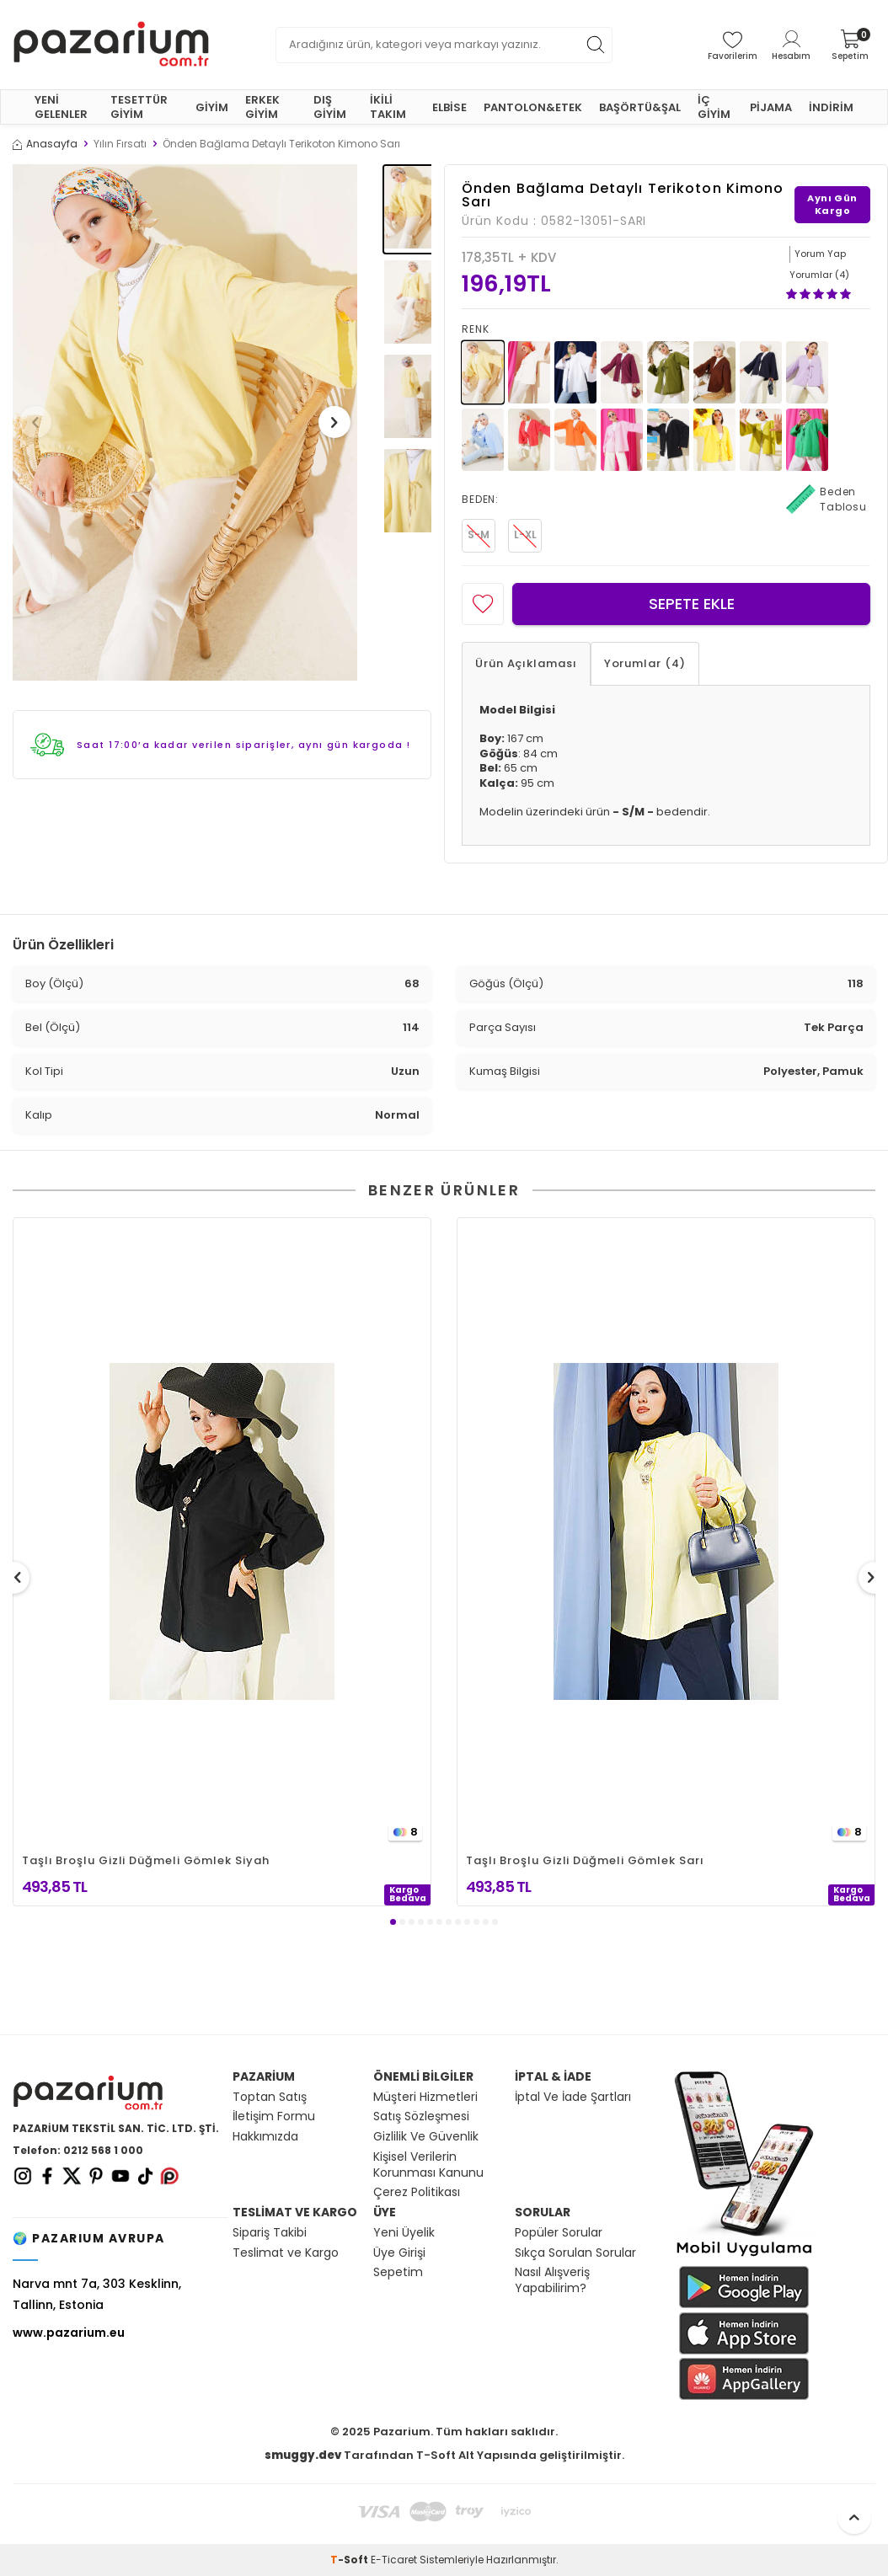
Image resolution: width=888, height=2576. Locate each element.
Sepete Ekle (692, 603)
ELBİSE (449, 107)
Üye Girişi (399, 2253)
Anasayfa (45, 144)
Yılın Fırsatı (120, 144)
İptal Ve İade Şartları (573, 2097)
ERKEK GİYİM (262, 107)
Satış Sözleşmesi (421, 2116)
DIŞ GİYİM (329, 107)
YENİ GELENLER (61, 107)
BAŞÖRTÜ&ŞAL (640, 107)
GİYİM (211, 107)
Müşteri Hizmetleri (425, 2097)
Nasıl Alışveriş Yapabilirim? (552, 2280)
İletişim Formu (274, 2116)
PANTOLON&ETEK (533, 107)
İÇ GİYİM (714, 107)
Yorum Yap (820, 253)
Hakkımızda (265, 2137)
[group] (185, 422)
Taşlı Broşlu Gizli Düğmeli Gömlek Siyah (146, 1860)
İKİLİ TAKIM (388, 107)
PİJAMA (771, 107)
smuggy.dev (303, 2455)
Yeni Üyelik (404, 2233)
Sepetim (398, 2272)
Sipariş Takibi (270, 2233)
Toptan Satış (270, 2097)
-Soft (350, 2559)
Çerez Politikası (416, 2192)
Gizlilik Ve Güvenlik (426, 2137)
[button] (41, 422)
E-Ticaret (394, 2559)
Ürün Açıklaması (526, 663)
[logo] (111, 45)
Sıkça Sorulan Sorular (575, 2253)
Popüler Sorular (558, 2233)
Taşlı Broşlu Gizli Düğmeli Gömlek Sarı (585, 1860)
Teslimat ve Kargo (286, 2253)
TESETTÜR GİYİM (139, 107)
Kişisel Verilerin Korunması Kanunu (428, 2165)
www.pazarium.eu (69, 2332)
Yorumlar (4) (645, 663)
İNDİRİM (831, 107)
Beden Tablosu (826, 499)
